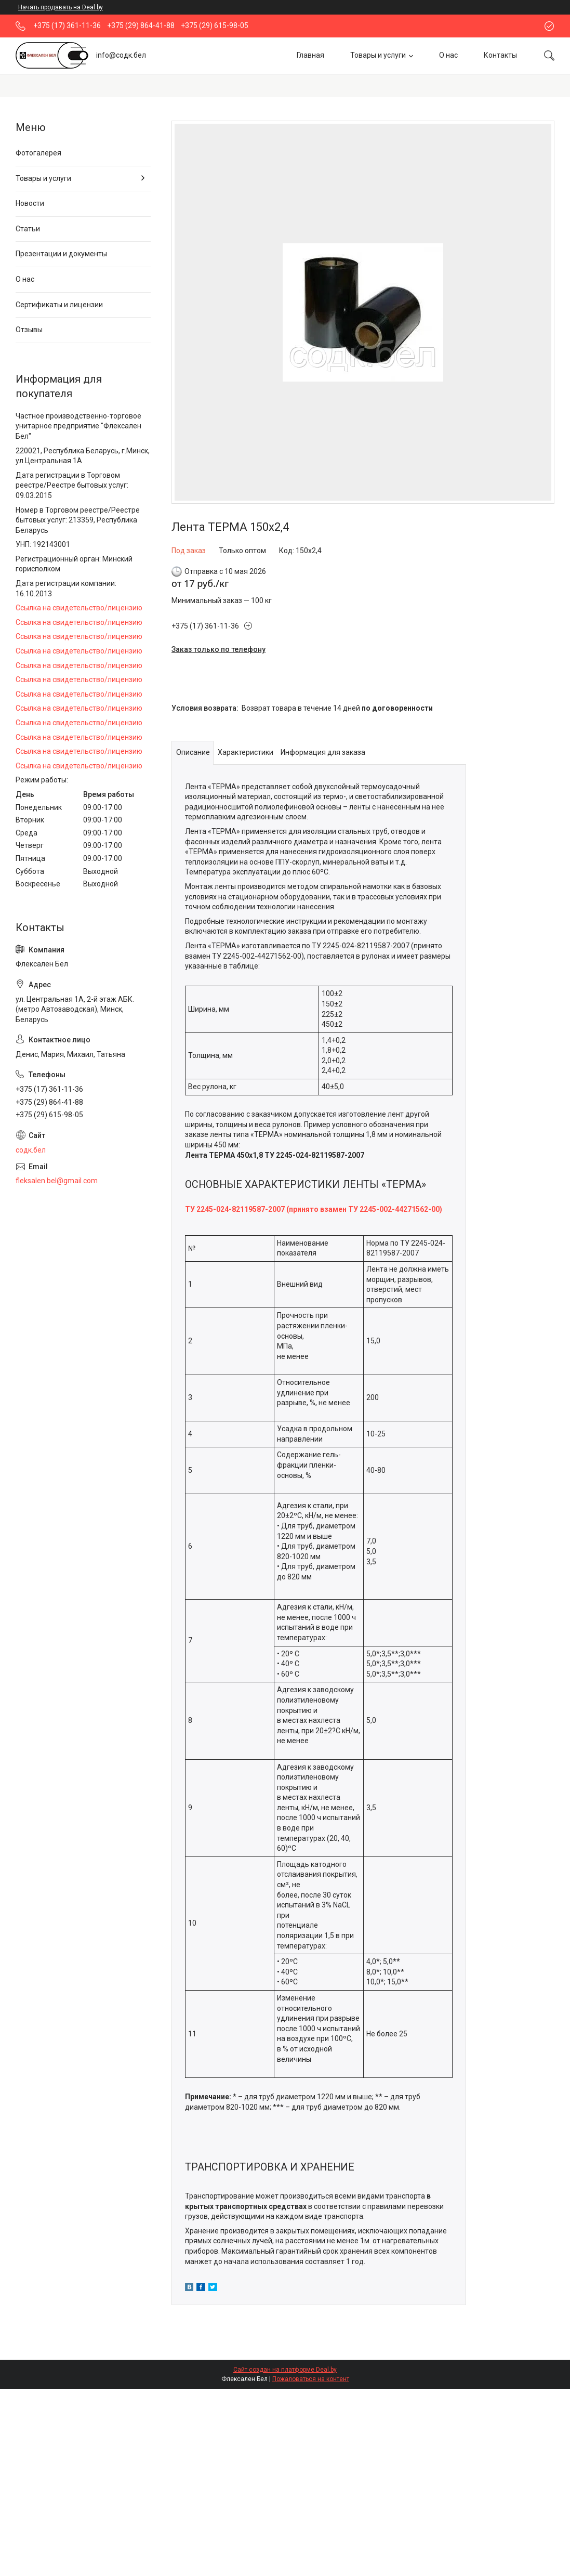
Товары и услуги (378, 55)
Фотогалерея (38, 153)
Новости (30, 203)
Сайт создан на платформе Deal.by (285, 2369)
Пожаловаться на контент (310, 2379)
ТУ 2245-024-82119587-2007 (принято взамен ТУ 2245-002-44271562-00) (313, 1209)
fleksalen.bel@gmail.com (57, 1180)
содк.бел (31, 1150)
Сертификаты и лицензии (59, 304)
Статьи (28, 229)
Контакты (500, 55)
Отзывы (29, 329)
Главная (310, 55)
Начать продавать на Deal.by (60, 7)
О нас (448, 55)
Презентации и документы (61, 254)
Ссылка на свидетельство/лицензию (79, 608)
